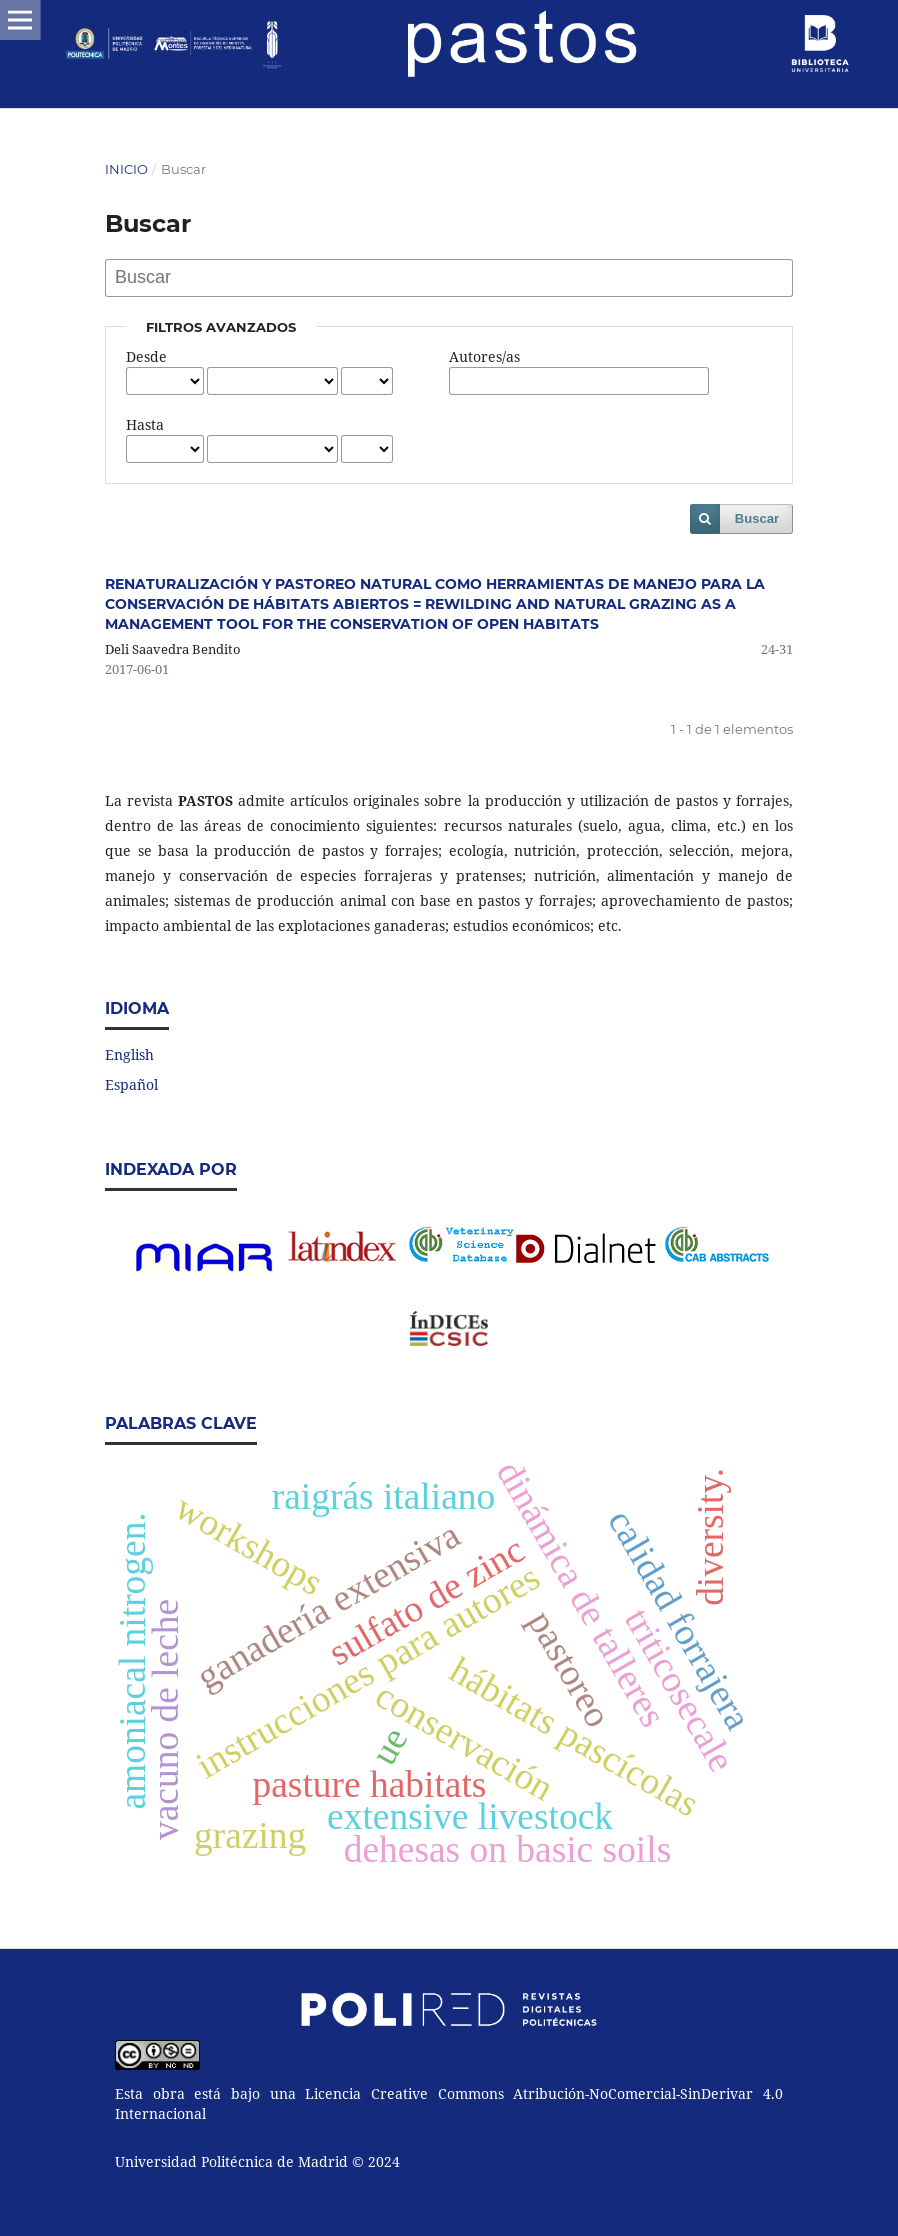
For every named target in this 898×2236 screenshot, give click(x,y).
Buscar (757, 518)
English (129, 1054)
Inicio (126, 169)
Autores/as (484, 356)
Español (131, 1084)
